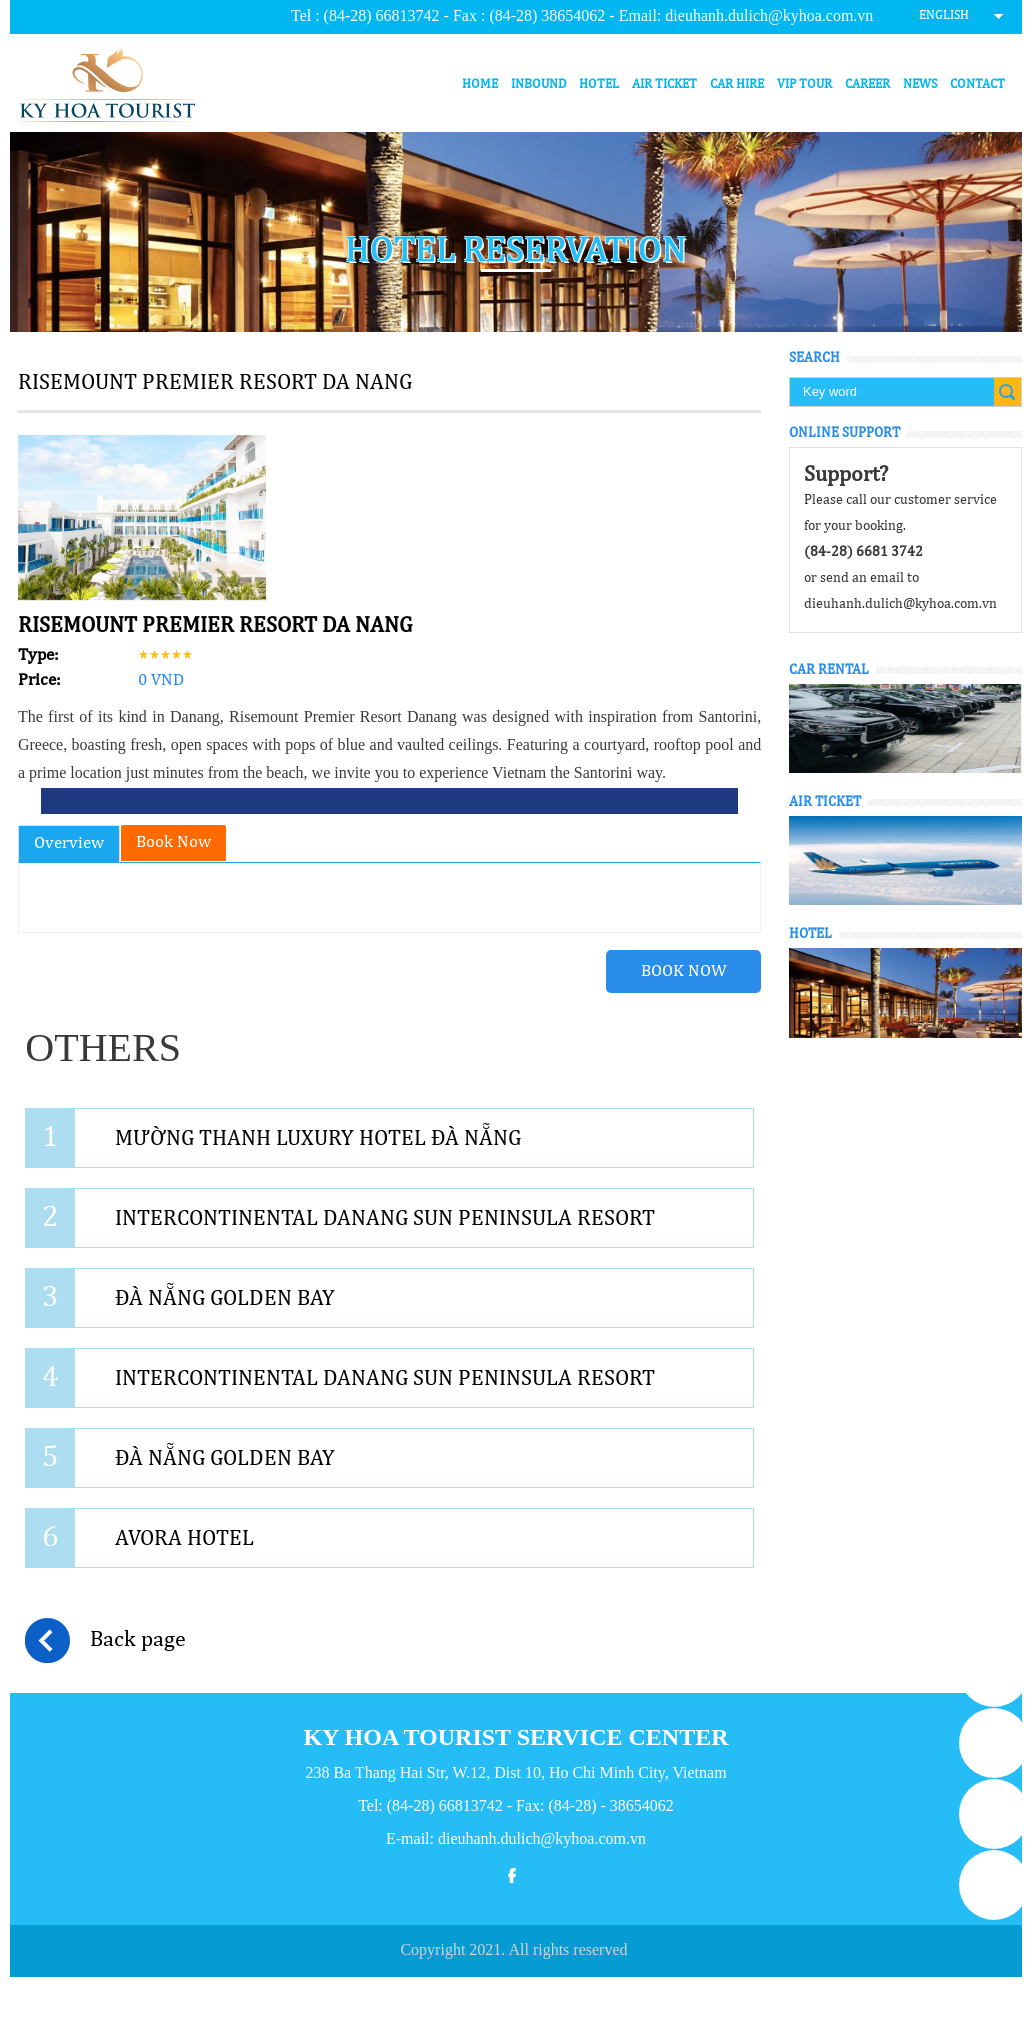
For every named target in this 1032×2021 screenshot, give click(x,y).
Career (867, 84)
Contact (977, 84)
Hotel (599, 84)
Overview (69, 843)
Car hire (737, 84)
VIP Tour (804, 84)
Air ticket (664, 84)
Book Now (173, 842)
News (920, 84)
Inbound (539, 84)
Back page (105, 1640)
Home (480, 84)
